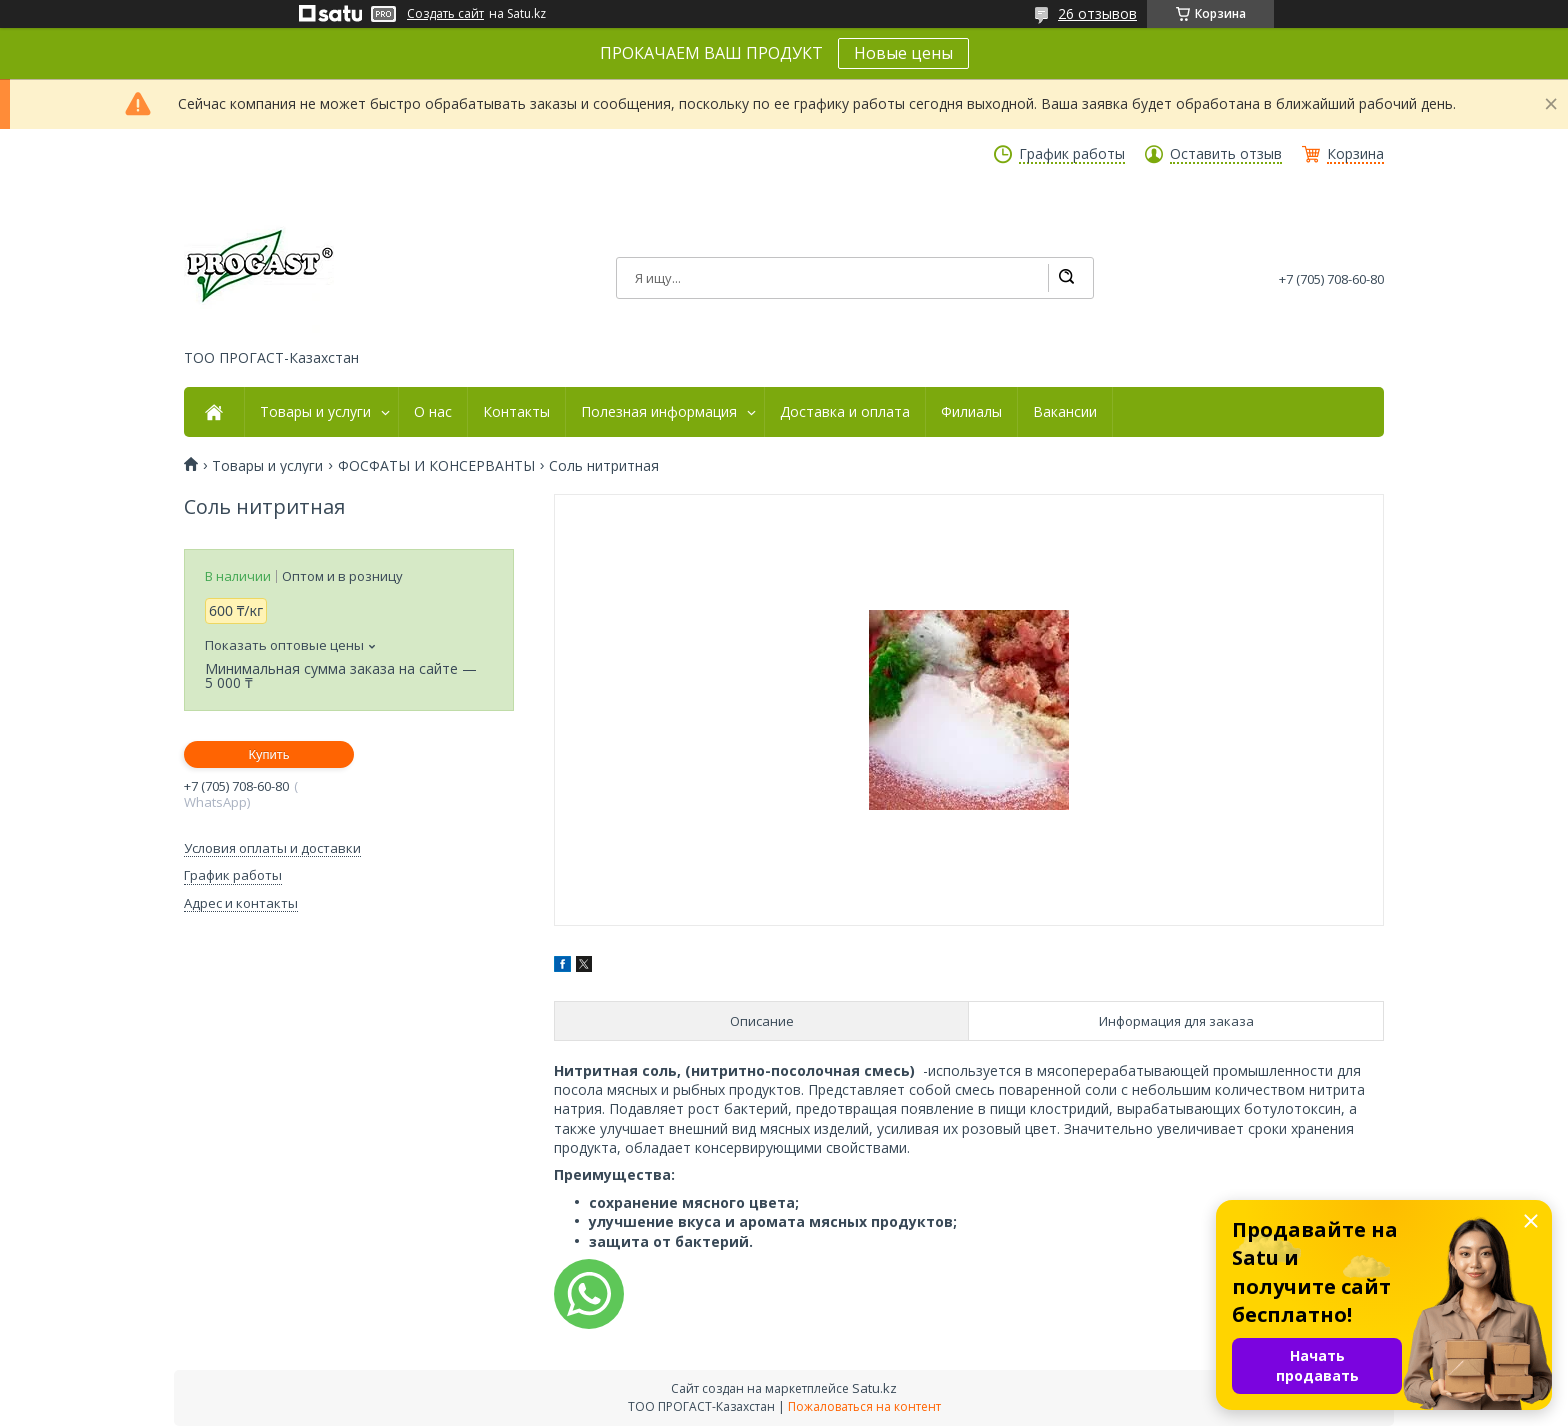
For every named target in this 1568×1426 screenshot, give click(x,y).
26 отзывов (1097, 13)
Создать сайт (445, 14)
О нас (433, 412)
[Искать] (1066, 278)
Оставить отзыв (1226, 154)
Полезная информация (659, 412)
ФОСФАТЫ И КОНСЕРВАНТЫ (436, 466)
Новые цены (903, 53)
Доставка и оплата (845, 412)
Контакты (516, 412)
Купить (268, 754)
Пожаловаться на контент (864, 1406)
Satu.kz (874, 1388)
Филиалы (971, 412)
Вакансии (1065, 412)
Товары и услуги (315, 412)
